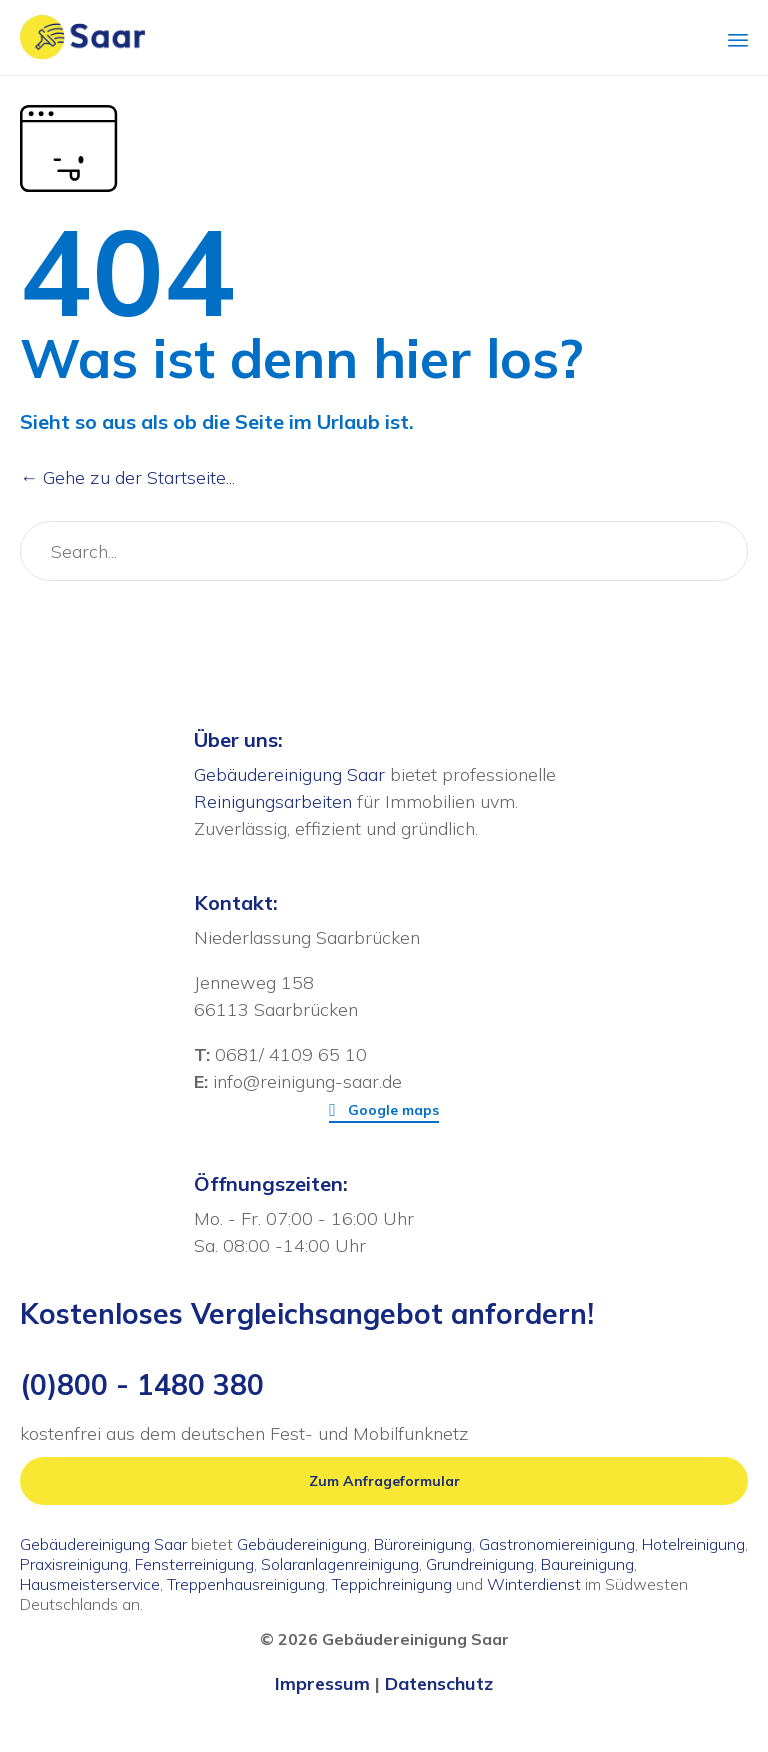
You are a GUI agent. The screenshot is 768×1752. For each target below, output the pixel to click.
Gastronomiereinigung (557, 1544)
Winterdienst (534, 1584)
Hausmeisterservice (90, 1584)
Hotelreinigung (693, 1544)
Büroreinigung (423, 1544)
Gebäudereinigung (302, 1544)
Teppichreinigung (392, 1584)
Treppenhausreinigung (246, 1584)
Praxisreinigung (74, 1564)
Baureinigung (587, 1564)
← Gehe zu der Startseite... (127, 477)
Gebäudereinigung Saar (289, 774)
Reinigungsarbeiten (273, 801)
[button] (384, 1110)
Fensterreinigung (194, 1564)
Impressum (322, 1683)
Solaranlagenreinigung (340, 1564)
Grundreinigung (480, 1564)
